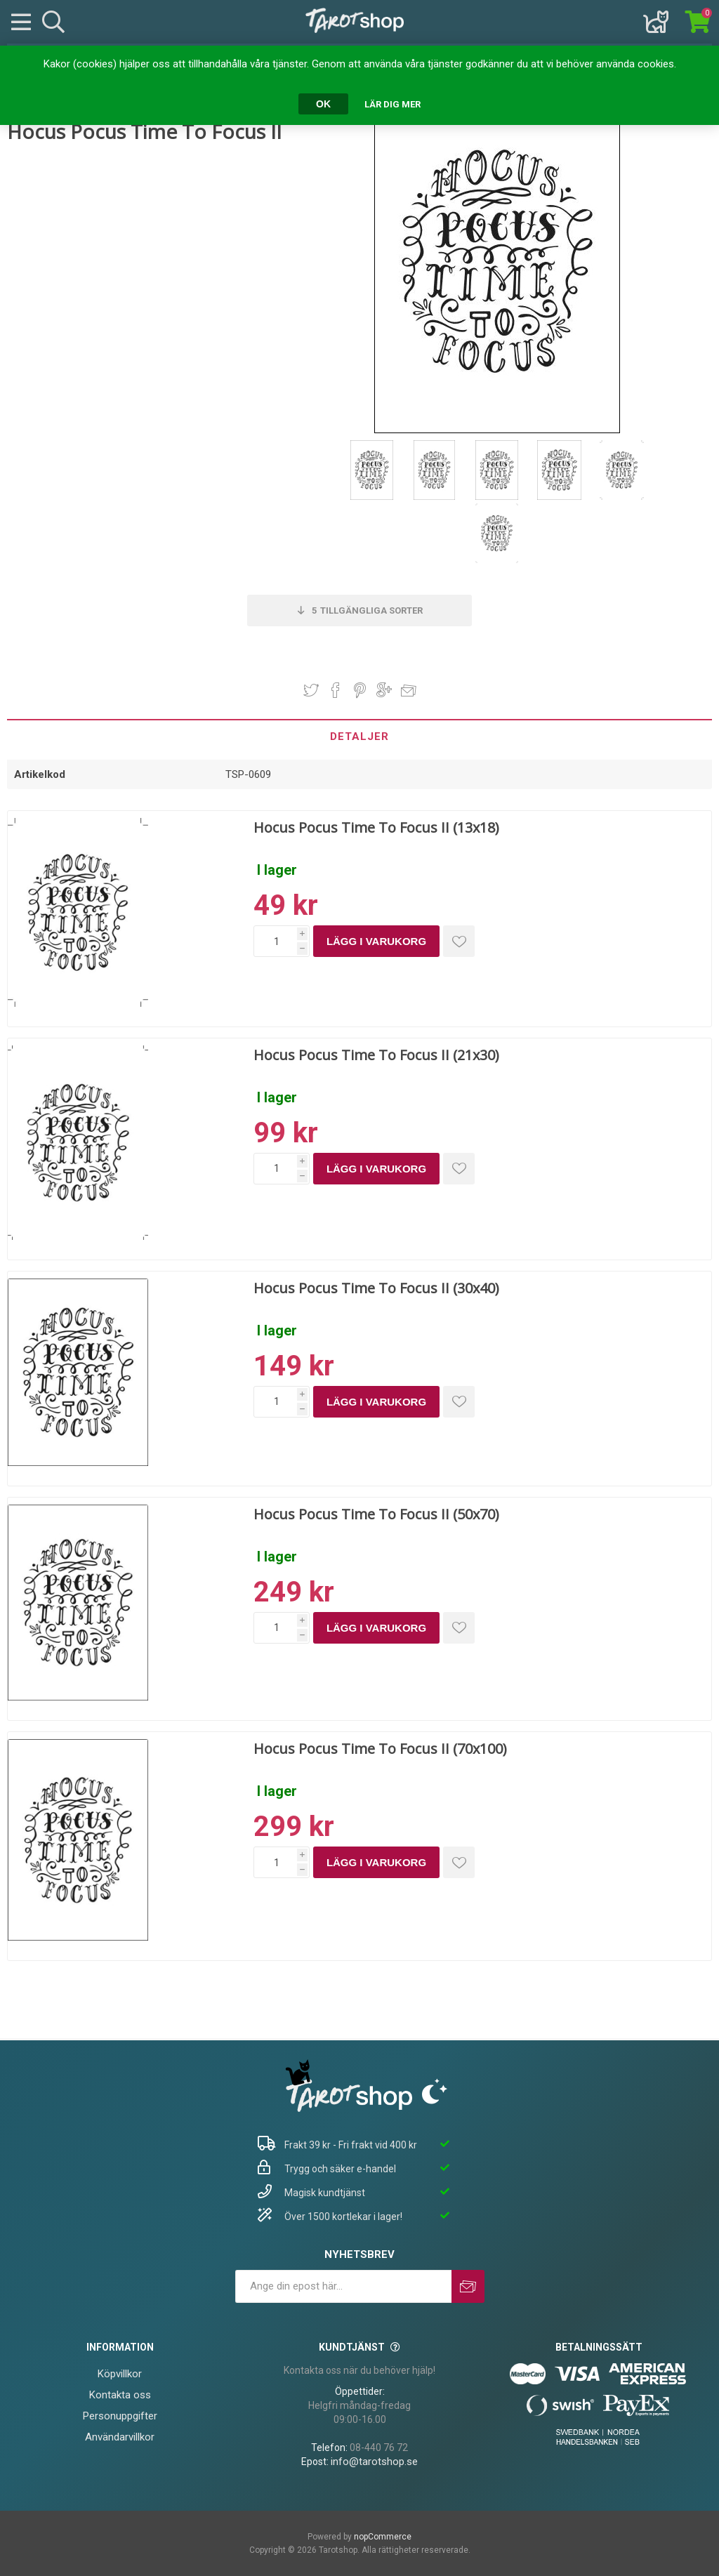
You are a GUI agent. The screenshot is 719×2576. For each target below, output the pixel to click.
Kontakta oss (120, 2395)
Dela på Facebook (335, 690)
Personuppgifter (120, 2416)
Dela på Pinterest (359, 690)
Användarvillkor (119, 2437)
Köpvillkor (120, 2373)
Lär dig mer (392, 104)
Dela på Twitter (311, 690)
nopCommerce (382, 2537)
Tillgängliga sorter (367, 610)
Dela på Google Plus (384, 690)
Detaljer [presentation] (359, 736)
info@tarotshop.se (374, 2461)
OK (323, 104)
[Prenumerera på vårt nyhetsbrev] (343, 2286)
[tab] (359, 736)
